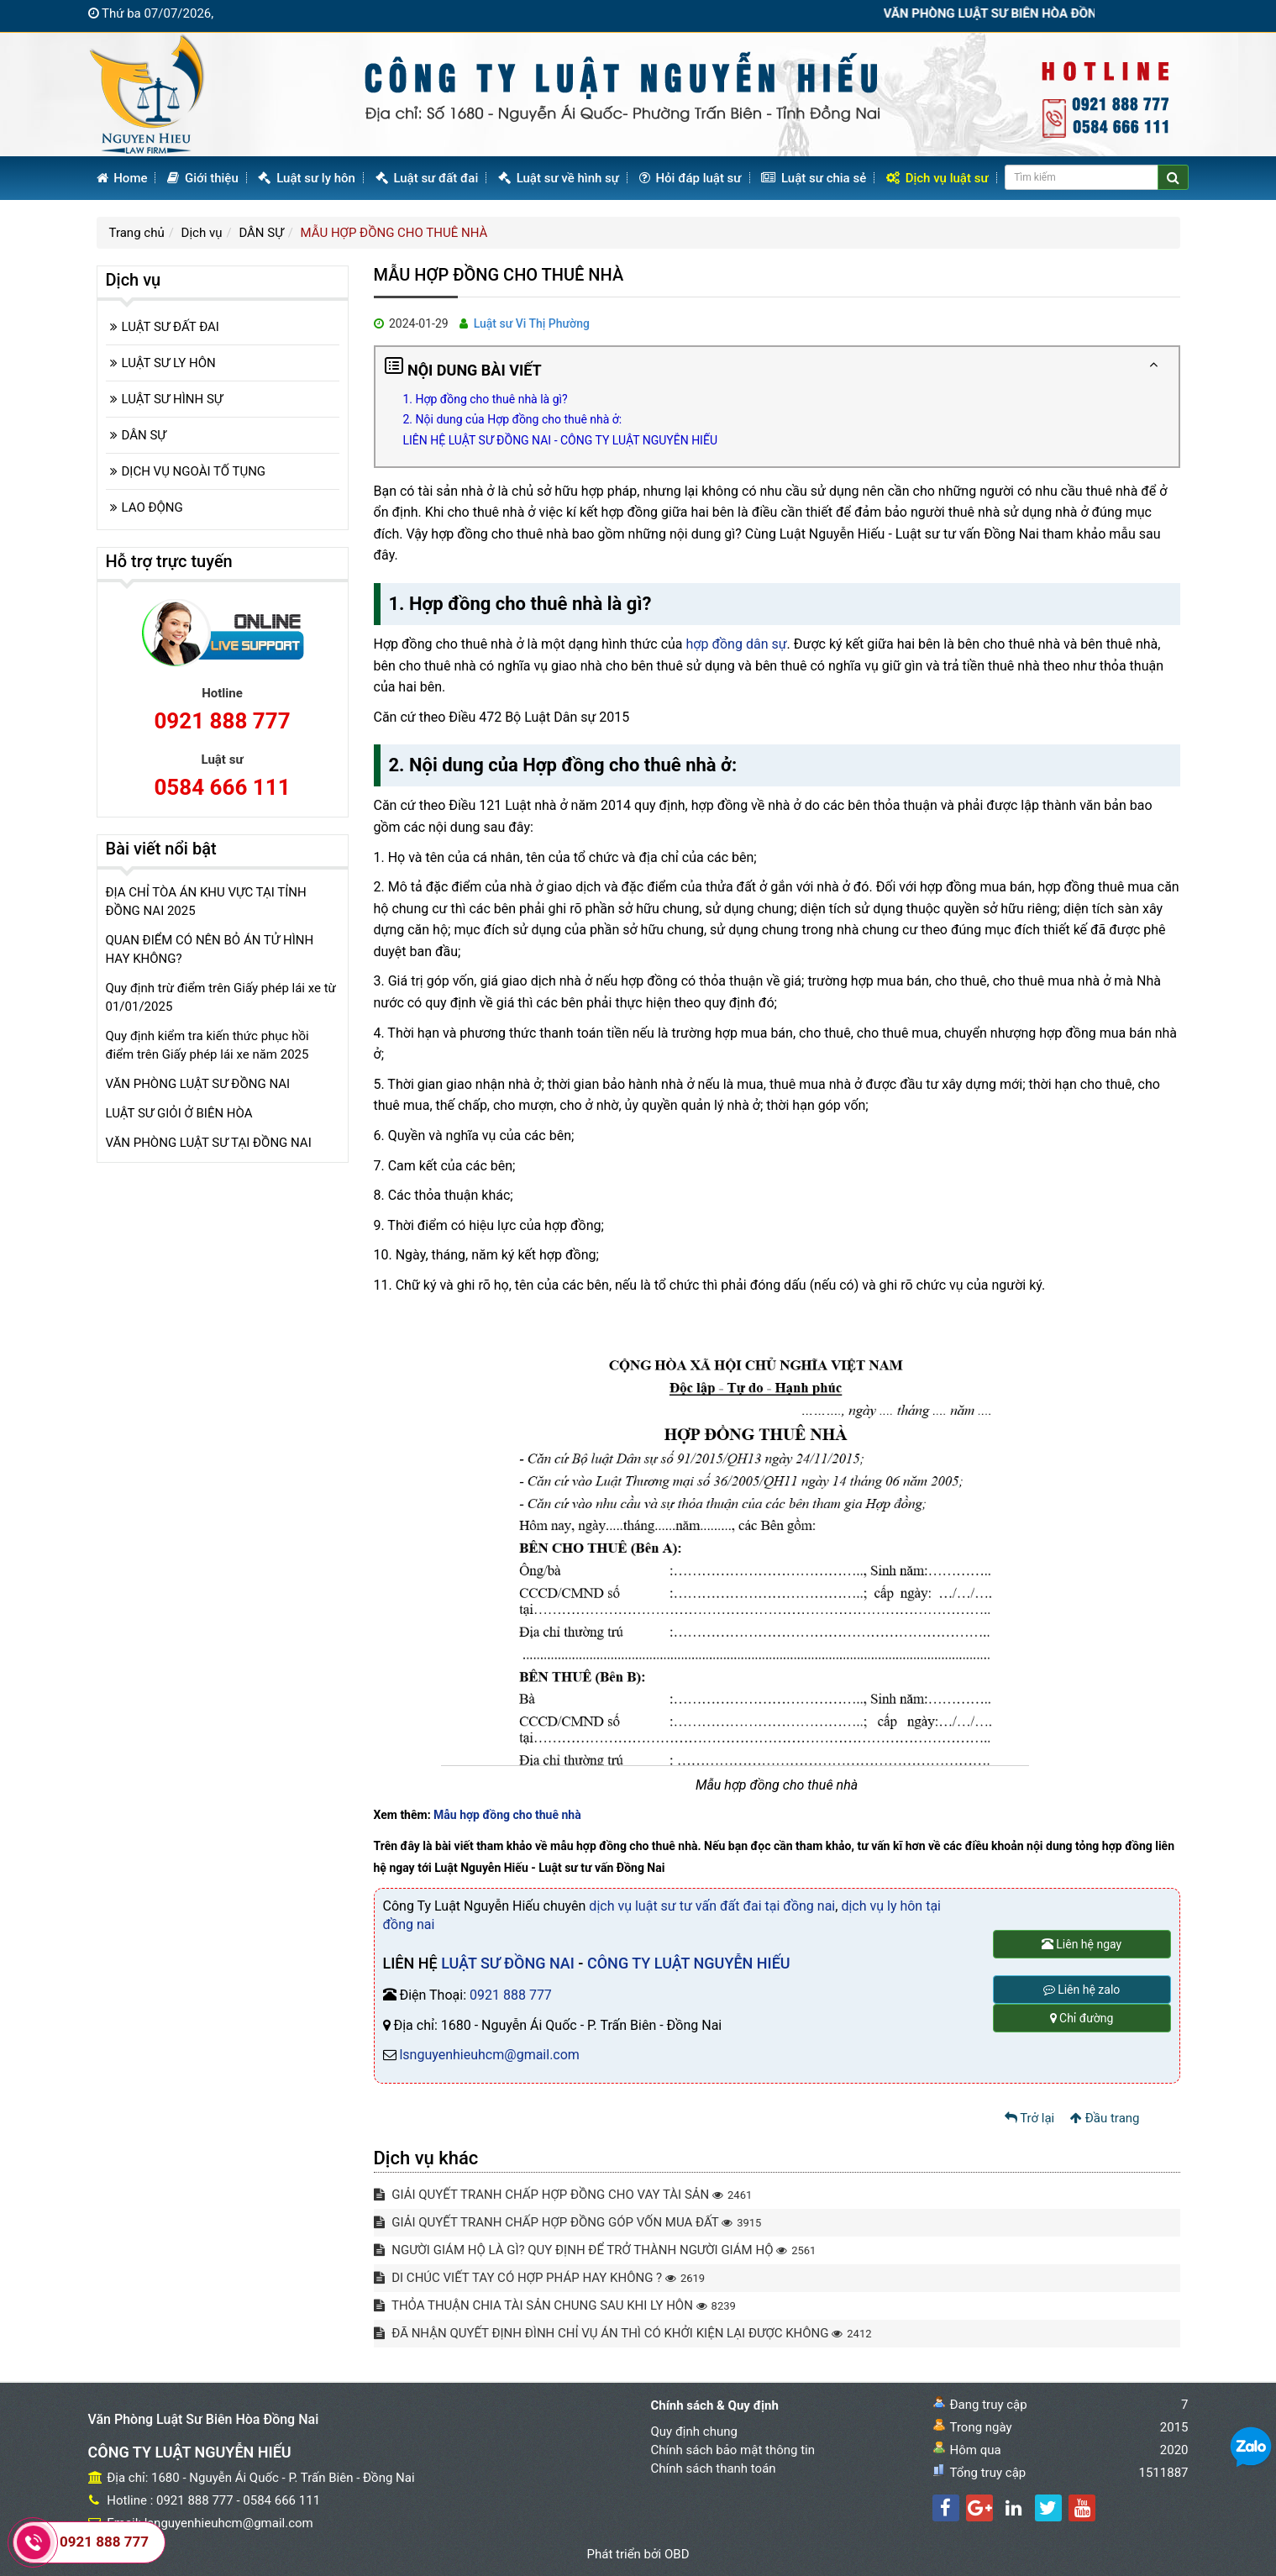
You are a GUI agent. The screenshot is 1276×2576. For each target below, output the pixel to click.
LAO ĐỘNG (152, 507)
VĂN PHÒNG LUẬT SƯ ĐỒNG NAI (198, 1083)
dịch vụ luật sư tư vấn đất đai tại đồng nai (712, 1906)
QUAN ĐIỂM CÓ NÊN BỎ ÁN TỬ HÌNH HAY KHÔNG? (210, 949)
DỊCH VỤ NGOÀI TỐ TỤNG (194, 471)
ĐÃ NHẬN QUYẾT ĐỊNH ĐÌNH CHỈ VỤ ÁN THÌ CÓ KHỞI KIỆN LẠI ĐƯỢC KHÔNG (623, 2333)
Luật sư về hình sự (558, 178)
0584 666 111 (222, 787)
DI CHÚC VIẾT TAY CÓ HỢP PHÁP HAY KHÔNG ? (540, 2277)
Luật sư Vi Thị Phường (532, 323)
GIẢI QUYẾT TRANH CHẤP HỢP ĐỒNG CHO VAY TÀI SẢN (563, 2194)
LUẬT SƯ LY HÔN (169, 363)
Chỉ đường (1082, 2018)
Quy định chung (694, 2431)
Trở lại (1030, 2118)
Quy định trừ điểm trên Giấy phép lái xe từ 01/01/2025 (221, 997)
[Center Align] (1173, 177)
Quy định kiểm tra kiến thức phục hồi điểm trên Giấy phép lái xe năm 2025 (207, 1045)
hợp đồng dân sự (736, 644)
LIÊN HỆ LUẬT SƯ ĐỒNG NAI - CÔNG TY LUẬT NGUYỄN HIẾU (560, 440)
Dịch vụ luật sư (937, 178)
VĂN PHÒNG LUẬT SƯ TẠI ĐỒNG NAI (209, 1142)
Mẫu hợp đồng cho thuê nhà (507, 1815)
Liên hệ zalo (1082, 1989)
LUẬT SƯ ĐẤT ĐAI (170, 326)
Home (122, 178)
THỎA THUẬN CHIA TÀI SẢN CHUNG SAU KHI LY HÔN (555, 2305)
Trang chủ (137, 232)
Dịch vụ (202, 232)
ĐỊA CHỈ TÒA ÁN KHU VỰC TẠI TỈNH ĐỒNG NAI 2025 (206, 901)
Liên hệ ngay (1081, 1944)
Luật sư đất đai (427, 178)
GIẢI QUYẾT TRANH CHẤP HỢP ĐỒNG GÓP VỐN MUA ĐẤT (568, 2222)
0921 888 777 (511, 1995)
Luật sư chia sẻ (813, 178)
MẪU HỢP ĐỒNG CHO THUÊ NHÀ (394, 232)
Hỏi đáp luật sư (690, 178)
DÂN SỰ (261, 232)
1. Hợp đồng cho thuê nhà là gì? (485, 399)
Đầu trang (1105, 2118)
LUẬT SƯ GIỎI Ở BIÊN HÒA (179, 1113)
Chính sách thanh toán (713, 2468)
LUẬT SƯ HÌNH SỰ (172, 399)
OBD (677, 2554)
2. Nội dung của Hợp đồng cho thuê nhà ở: (512, 419)
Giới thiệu (203, 178)
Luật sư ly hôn (306, 178)
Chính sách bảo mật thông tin (733, 2450)
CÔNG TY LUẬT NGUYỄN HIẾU (688, 1963)
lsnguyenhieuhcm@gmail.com (489, 2055)
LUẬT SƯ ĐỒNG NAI (508, 1963)
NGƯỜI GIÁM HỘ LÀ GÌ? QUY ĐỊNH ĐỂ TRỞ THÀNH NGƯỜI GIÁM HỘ (595, 2250)
